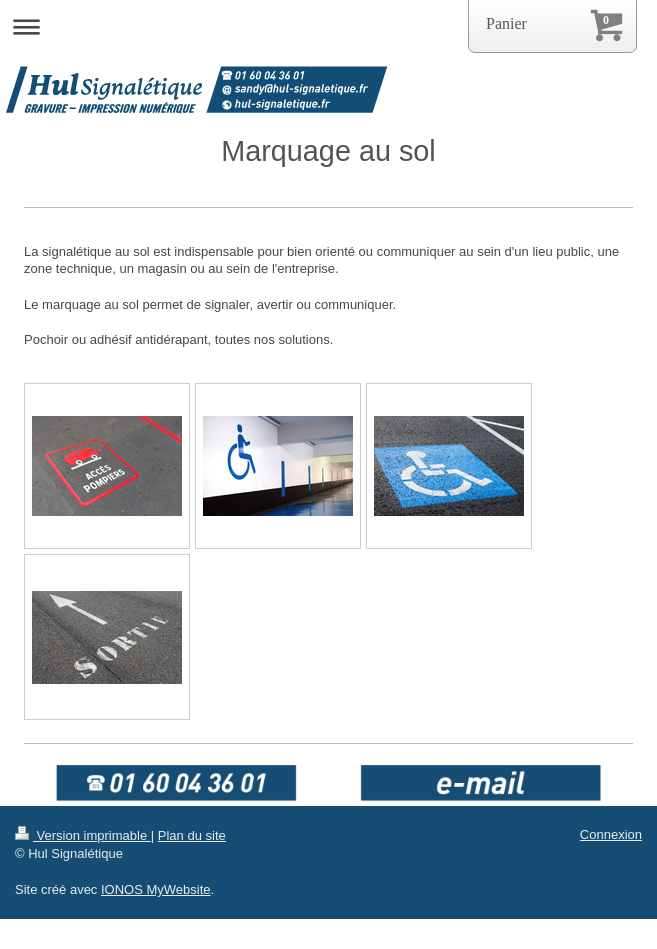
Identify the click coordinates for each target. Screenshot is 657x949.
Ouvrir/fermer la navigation (328, 26)
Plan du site (192, 835)
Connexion (611, 834)
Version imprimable (83, 835)
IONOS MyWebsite (156, 889)
